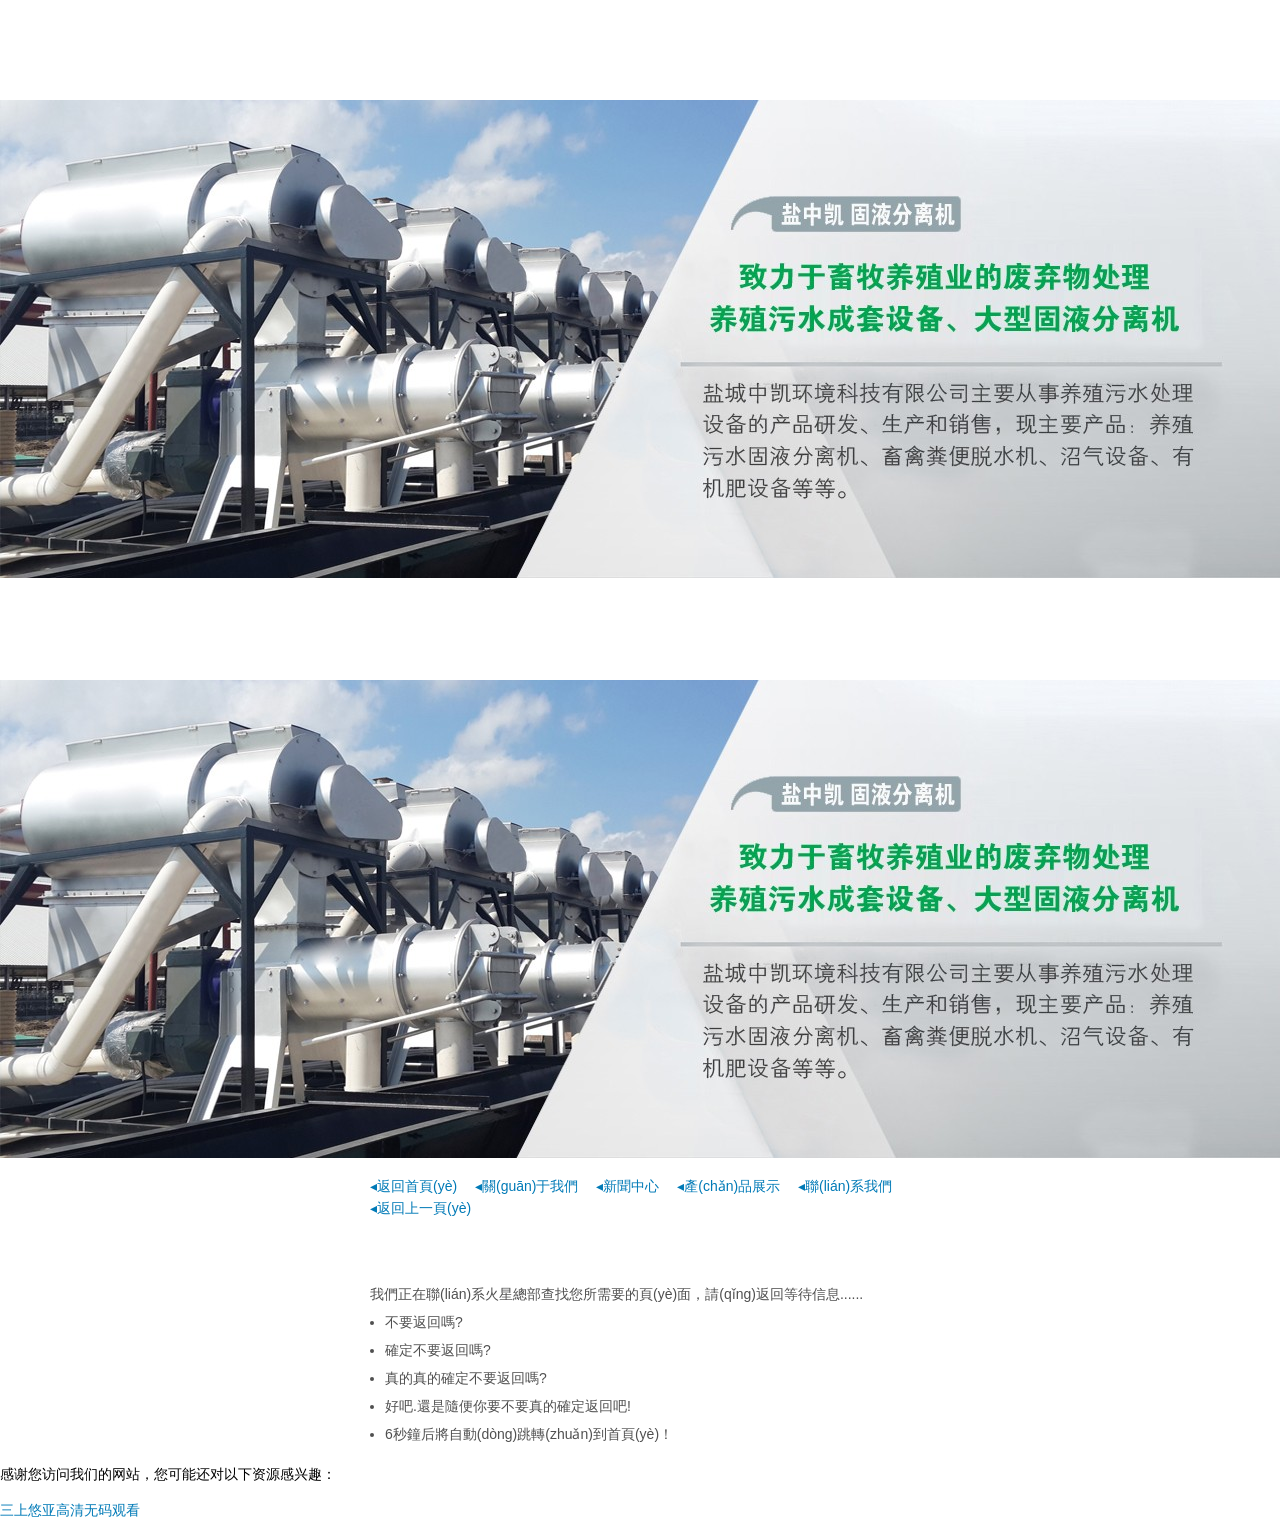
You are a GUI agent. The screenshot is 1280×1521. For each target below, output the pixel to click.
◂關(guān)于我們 (526, 1186)
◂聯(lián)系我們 (845, 1186)
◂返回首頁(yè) (413, 1186)
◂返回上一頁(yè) (420, 1208)
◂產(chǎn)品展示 (728, 1186)
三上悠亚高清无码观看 (70, 1510)
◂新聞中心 (627, 1186)
